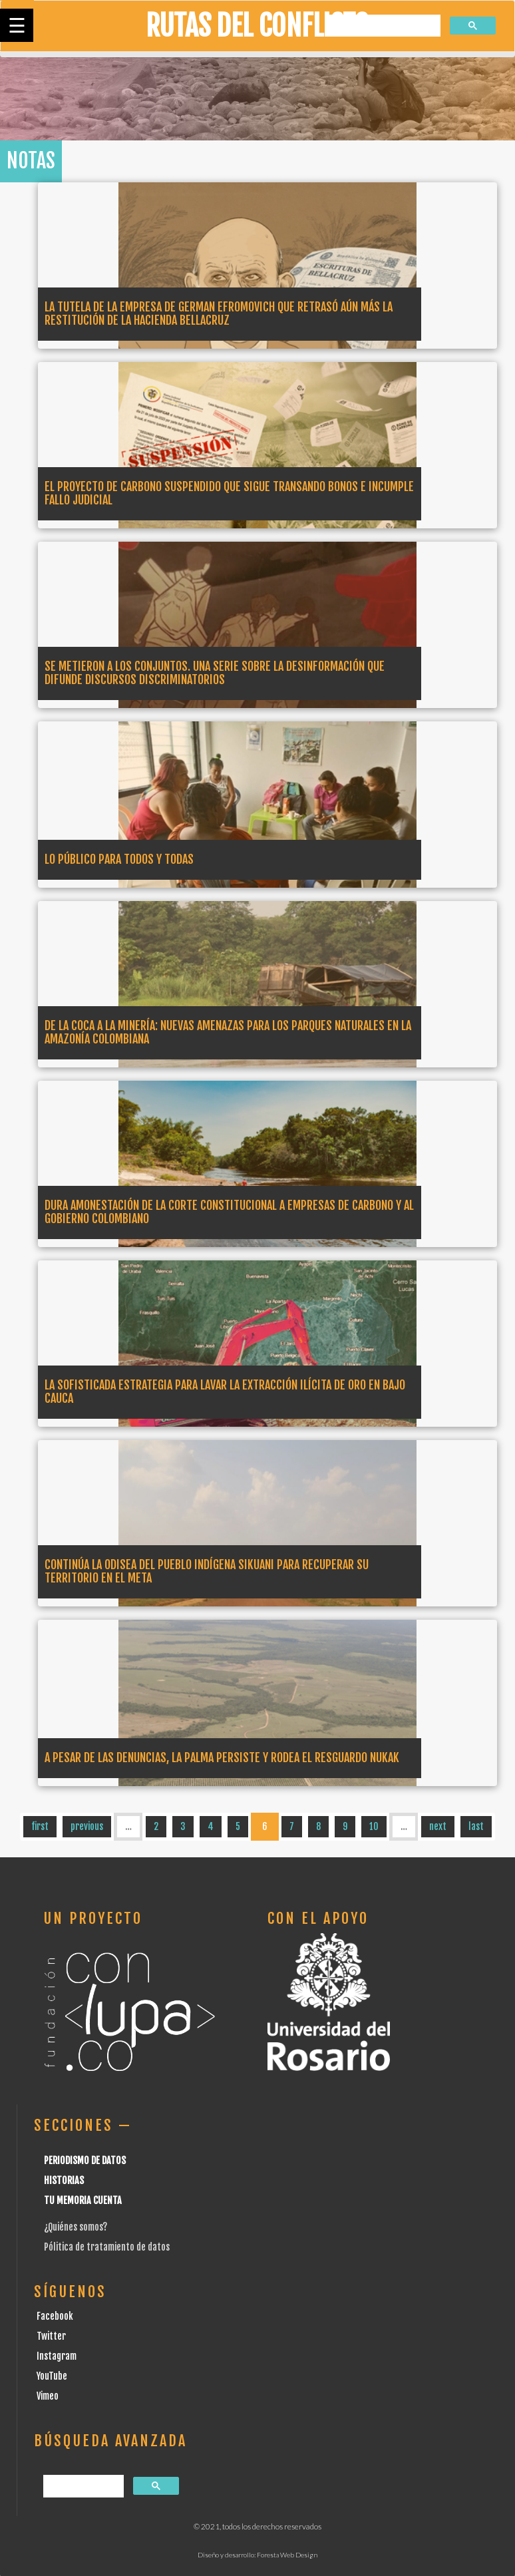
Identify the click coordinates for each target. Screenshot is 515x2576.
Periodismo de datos (85, 2160)
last (476, 1826)
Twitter (51, 2336)
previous (87, 1826)
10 (374, 1826)
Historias (64, 2180)
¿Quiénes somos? (75, 2227)
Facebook (55, 2316)
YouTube (52, 2376)
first (40, 1826)
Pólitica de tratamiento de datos (107, 2247)
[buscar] (383, 26)
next (437, 1826)
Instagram (57, 2356)
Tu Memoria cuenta (83, 2200)
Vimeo (48, 2396)
